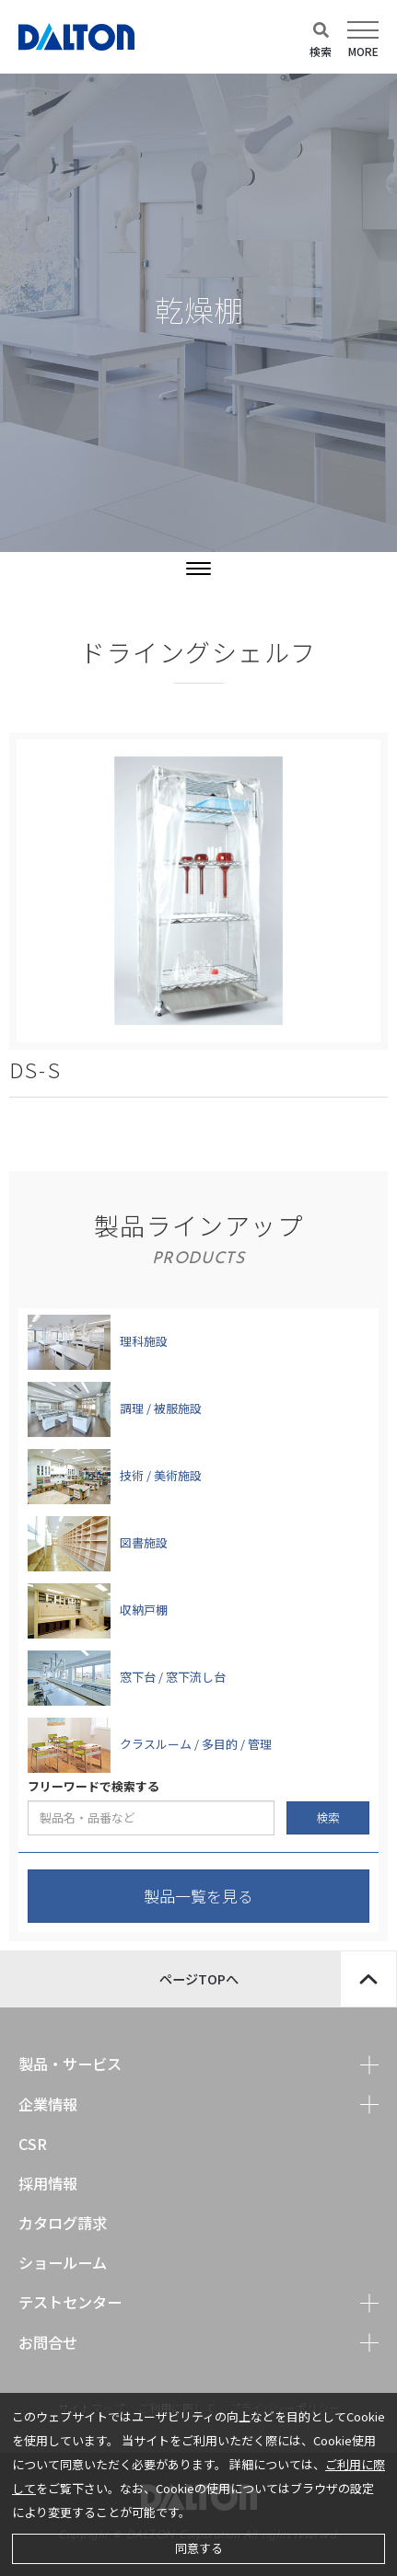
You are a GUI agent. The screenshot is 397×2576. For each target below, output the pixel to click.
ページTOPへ (278, 1979)
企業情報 (47, 2104)
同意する (199, 2548)
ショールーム (62, 2262)
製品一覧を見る (198, 1895)
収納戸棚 (144, 1609)
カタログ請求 (62, 2223)
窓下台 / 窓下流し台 (173, 1676)
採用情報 (47, 2183)
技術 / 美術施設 (161, 1475)
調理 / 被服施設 (161, 1408)
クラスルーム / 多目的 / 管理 (196, 1744)
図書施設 (144, 1542)
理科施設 (144, 1341)
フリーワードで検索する (93, 1786)
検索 (328, 1817)
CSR (32, 2144)
